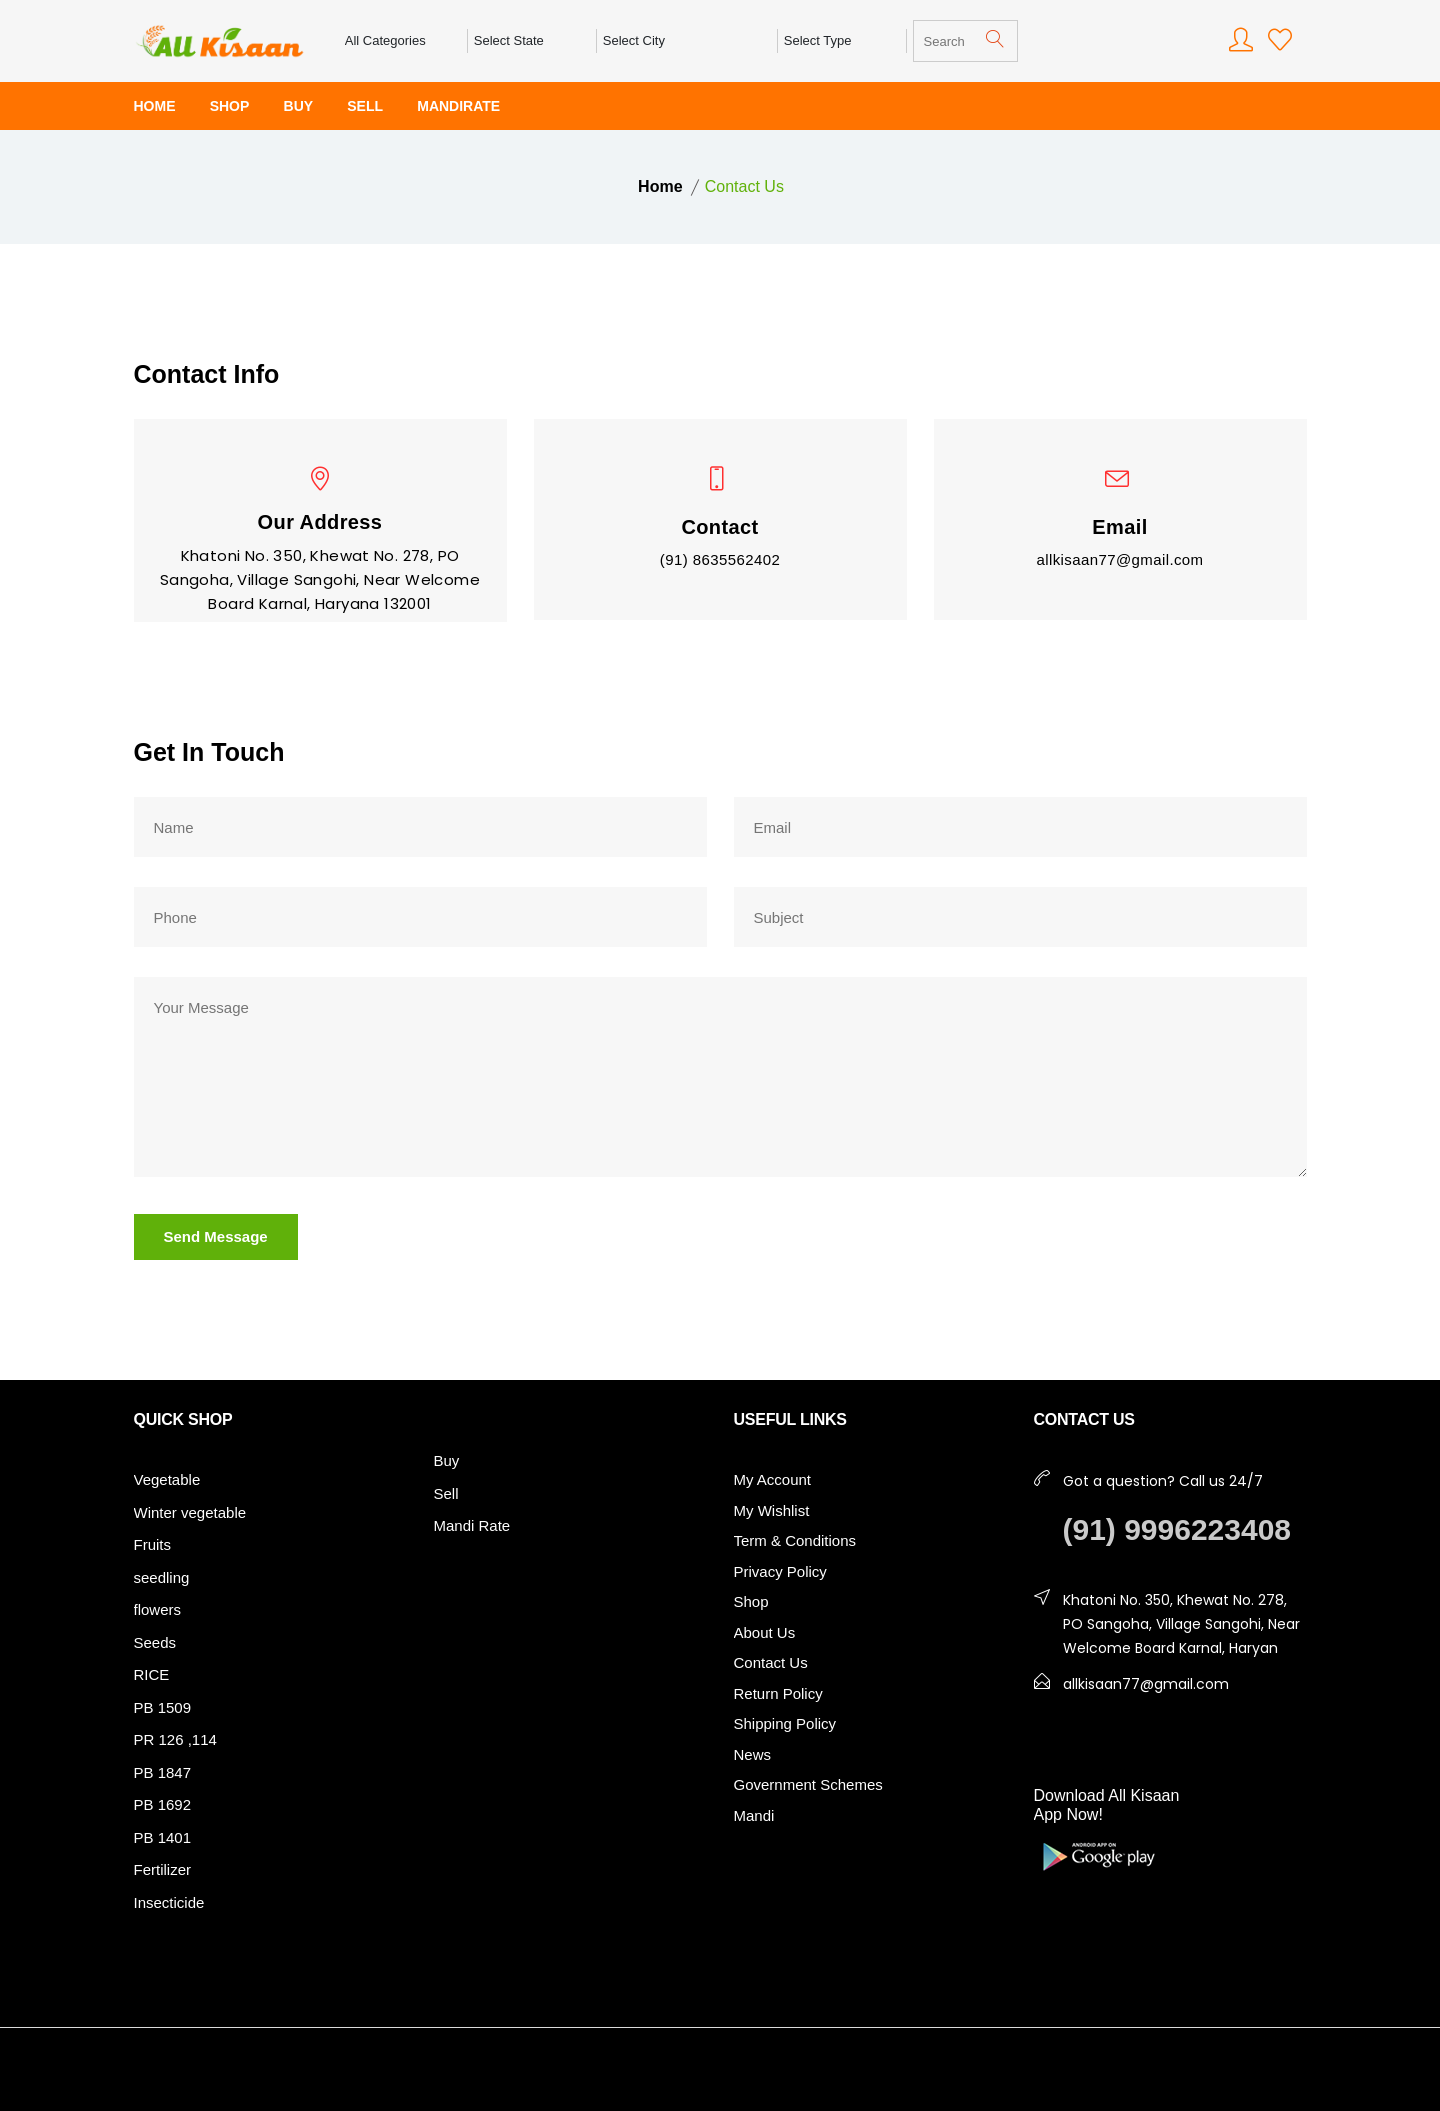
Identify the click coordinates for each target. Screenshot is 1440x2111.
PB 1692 (163, 1804)
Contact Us (771, 1662)
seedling (162, 1577)
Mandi (754, 1815)
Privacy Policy (780, 1571)
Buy (447, 1460)
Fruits (153, 1544)
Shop (751, 1601)
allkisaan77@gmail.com (1119, 559)
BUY (299, 106)
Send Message (216, 1236)
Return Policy (778, 1693)
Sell (446, 1493)
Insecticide (169, 1902)
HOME (155, 106)
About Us (765, 1632)
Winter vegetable (190, 1512)
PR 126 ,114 (175, 1739)
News (753, 1754)
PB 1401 (163, 1837)
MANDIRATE (458, 106)
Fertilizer (163, 1869)
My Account (773, 1479)
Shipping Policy (785, 1723)
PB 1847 (163, 1772)
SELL (365, 106)
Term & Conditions (795, 1540)
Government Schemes (808, 1784)
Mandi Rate (472, 1525)
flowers (158, 1609)
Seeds (155, 1642)
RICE (152, 1674)
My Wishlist (772, 1510)
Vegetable (167, 1479)
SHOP (230, 106)
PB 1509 (163, 1707)
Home (660, 186)
